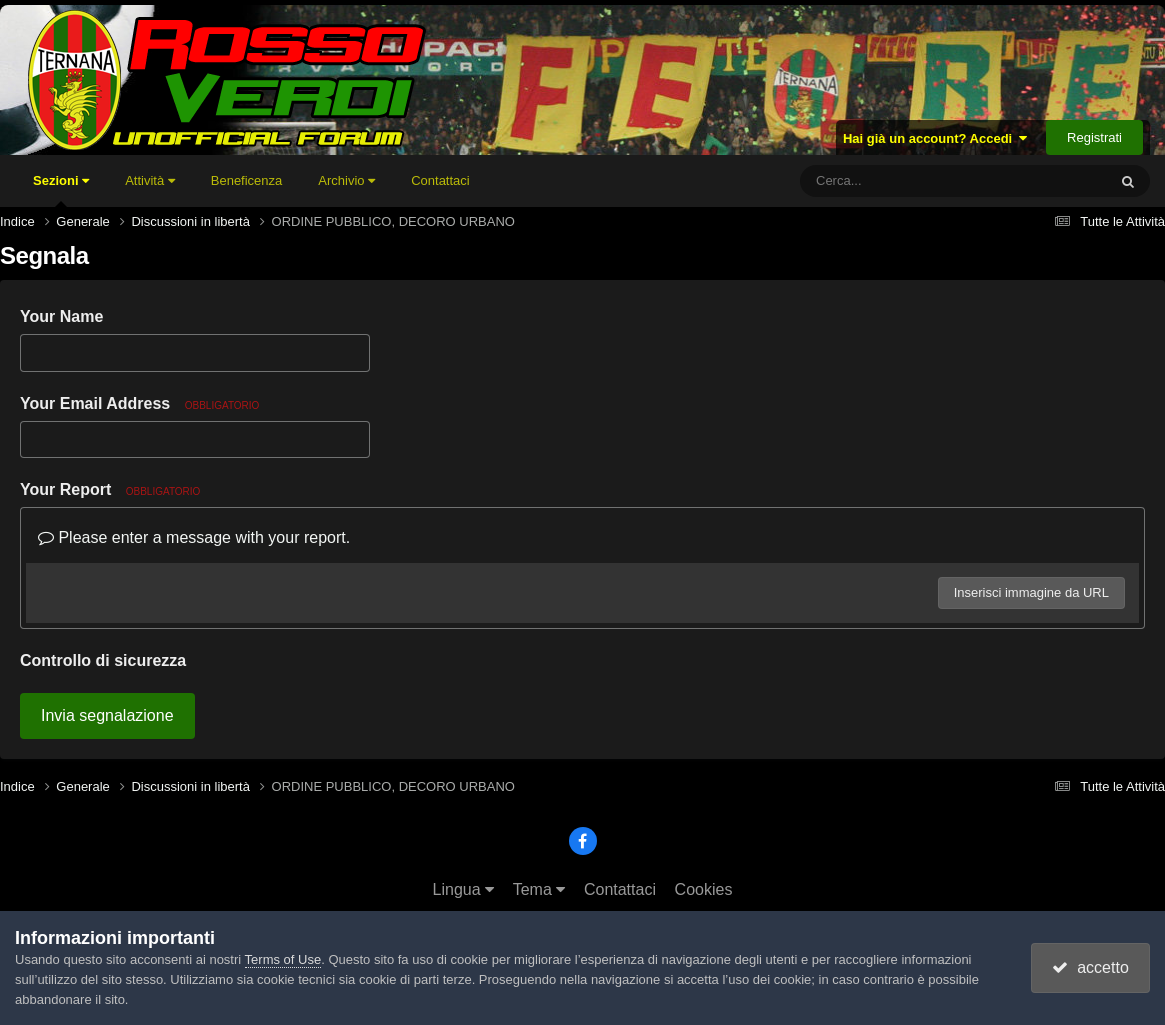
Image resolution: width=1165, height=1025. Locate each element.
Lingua (464, 889)
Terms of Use (283, 959)
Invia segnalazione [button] (107, 715)
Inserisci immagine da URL (1031, 592)
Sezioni (61, 190)
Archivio (346, 180)
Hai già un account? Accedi (935, 138)
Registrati (1094, 137)
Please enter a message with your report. (194, 537)
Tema (539, 889)
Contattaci (440, 180)
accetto (1090, 967)
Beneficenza (247, 180)
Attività (150, 180)
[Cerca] (909, 181)
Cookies (704, 889)
